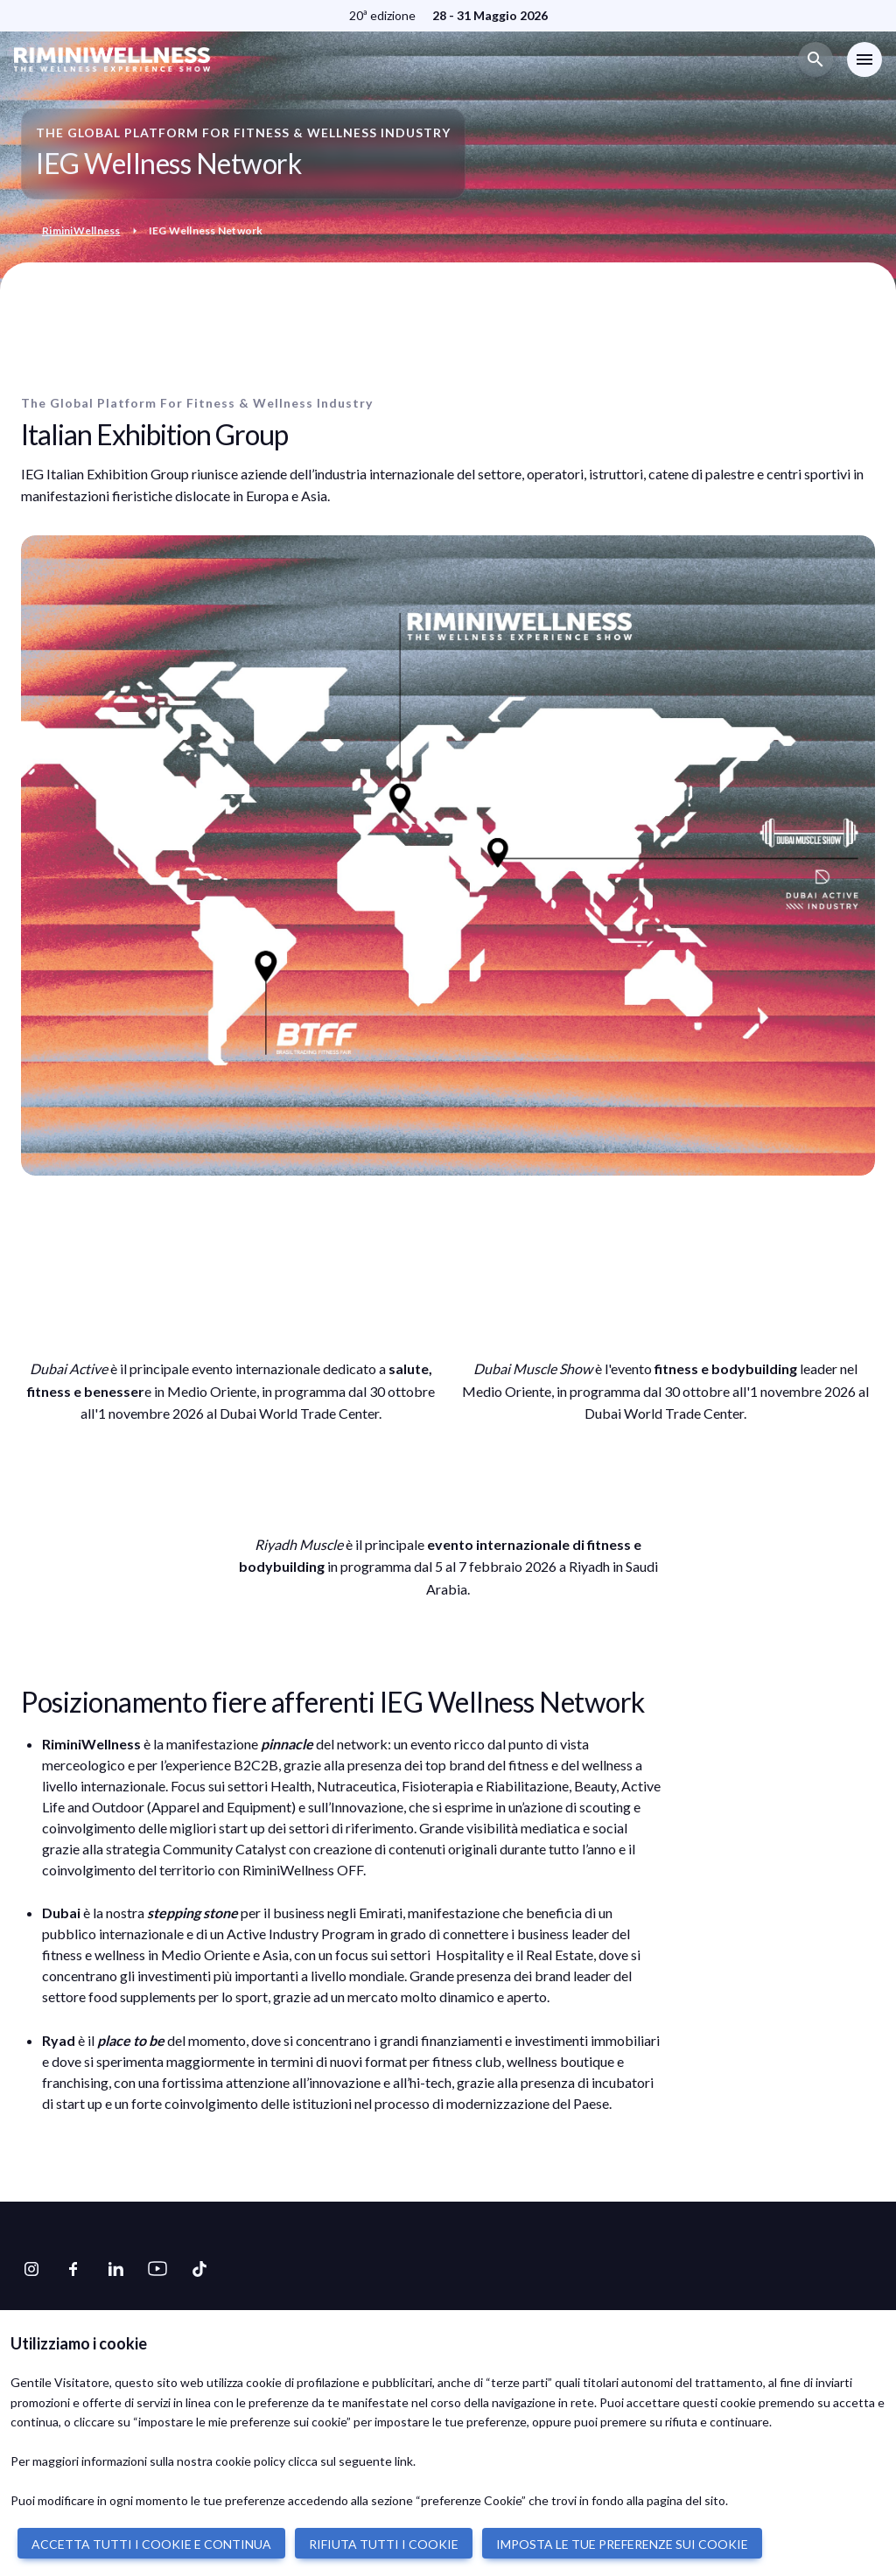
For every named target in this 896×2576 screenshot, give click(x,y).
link (404, 2461)
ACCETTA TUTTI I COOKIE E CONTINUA (151, 2544)
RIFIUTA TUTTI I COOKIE (383, 2544)
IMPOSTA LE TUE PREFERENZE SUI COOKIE (622, 2544)
